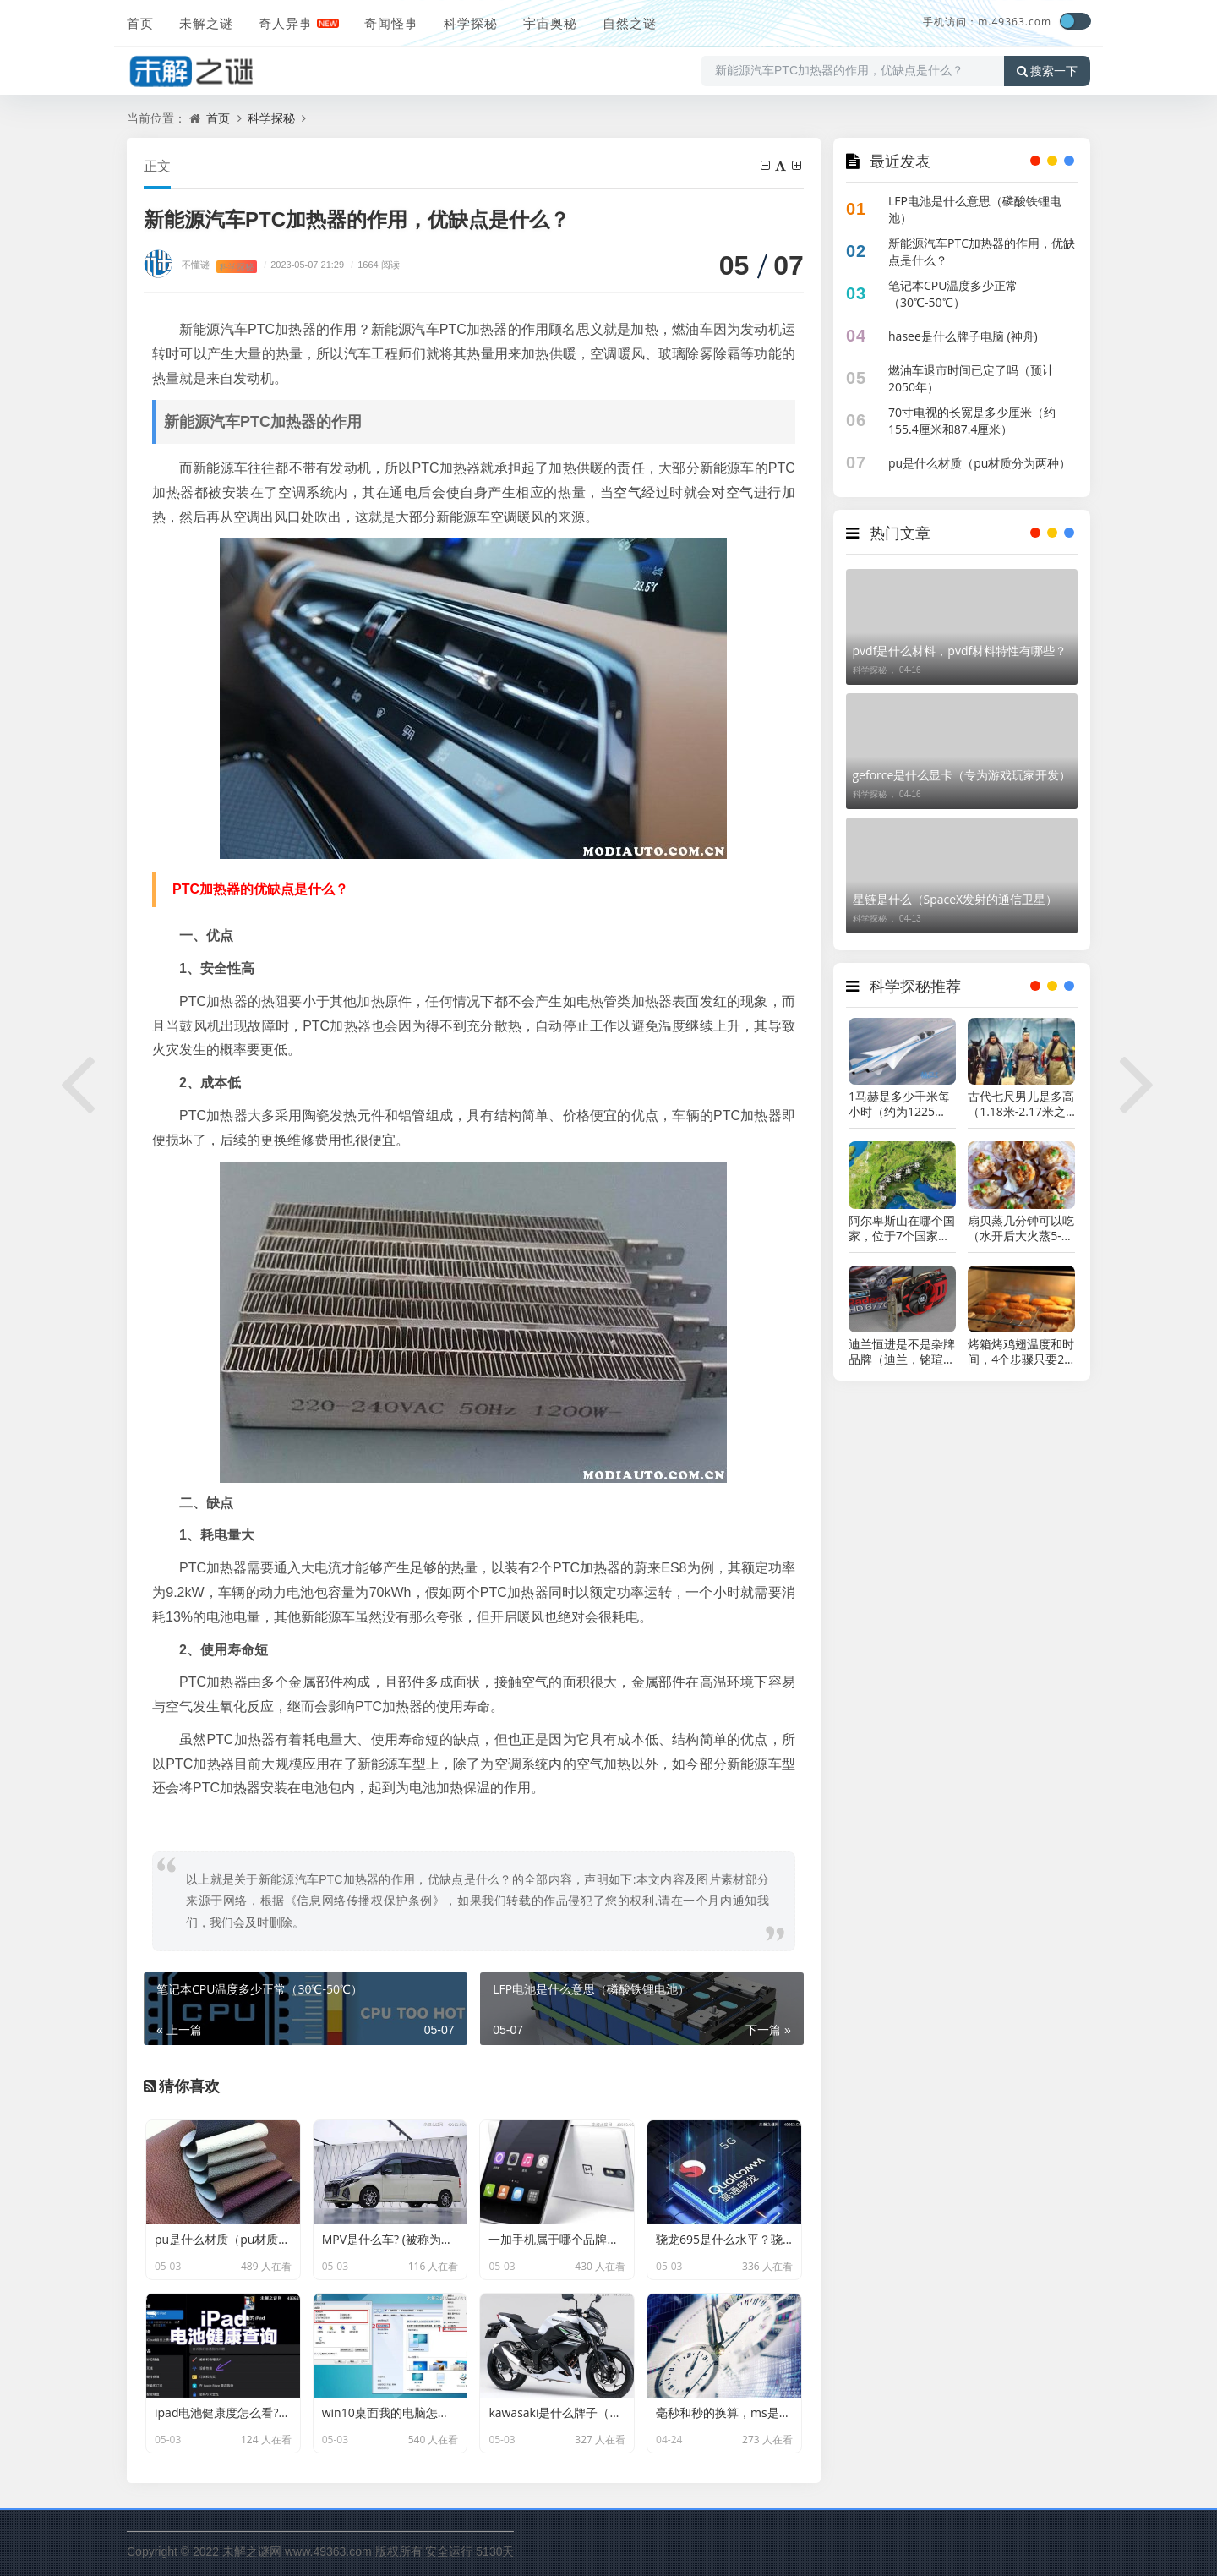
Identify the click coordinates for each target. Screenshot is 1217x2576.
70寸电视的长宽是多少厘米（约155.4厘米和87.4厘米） (972, 420)
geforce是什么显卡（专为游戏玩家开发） (962, 775)
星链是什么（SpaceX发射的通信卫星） (955, 899)
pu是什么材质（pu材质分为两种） (979, 463)
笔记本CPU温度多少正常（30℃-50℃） (953, 293)
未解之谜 (206, 22)
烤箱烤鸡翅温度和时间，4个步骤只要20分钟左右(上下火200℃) (1021, 1352)
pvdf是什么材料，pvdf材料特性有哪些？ (960, 651)
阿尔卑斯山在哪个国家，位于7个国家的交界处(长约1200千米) (902, 1228)
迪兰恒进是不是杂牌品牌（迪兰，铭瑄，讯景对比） (902, 1352)
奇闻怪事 (391, 22)
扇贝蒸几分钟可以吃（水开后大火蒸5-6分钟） (1021, 1228)
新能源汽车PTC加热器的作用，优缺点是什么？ (981, 251)
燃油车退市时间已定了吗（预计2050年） (971, 378)
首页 (140, 22)
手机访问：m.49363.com (987, 21)
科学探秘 (471, 22)
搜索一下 (1047, 71)
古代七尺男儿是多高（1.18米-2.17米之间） (1021, 1104)
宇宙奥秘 (550, 22)
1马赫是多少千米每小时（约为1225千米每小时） (899, 1104)
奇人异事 (286, 22)
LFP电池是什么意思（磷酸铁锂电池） (974, 209)
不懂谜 (196, 264)
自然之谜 (630, 22)
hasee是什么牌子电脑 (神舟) (963, 336)
